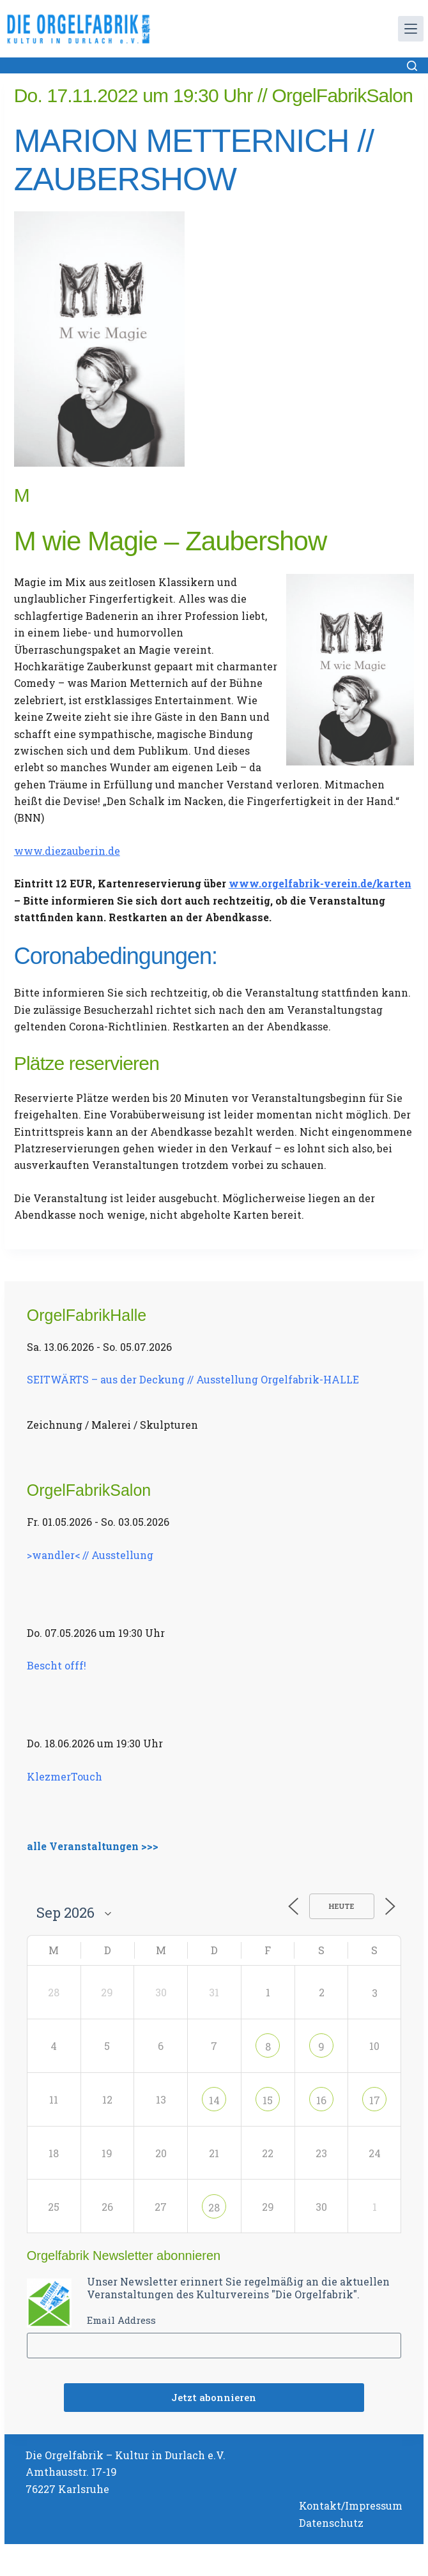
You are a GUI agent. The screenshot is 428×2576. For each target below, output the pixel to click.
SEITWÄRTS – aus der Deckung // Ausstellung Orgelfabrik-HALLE (193, 1379)
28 (214, 2207)
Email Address (121, 2320)
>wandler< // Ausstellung (90, 1555)
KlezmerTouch (64, 1776)
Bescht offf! (56, 1665)
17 (374, 2100)
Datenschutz (331, 2522)
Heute (342, 1906)
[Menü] (411, 28)
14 (214, 2100)
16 (321, 2100)
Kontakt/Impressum (350, 2505)
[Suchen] (412, 66)
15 (268, 2100)
